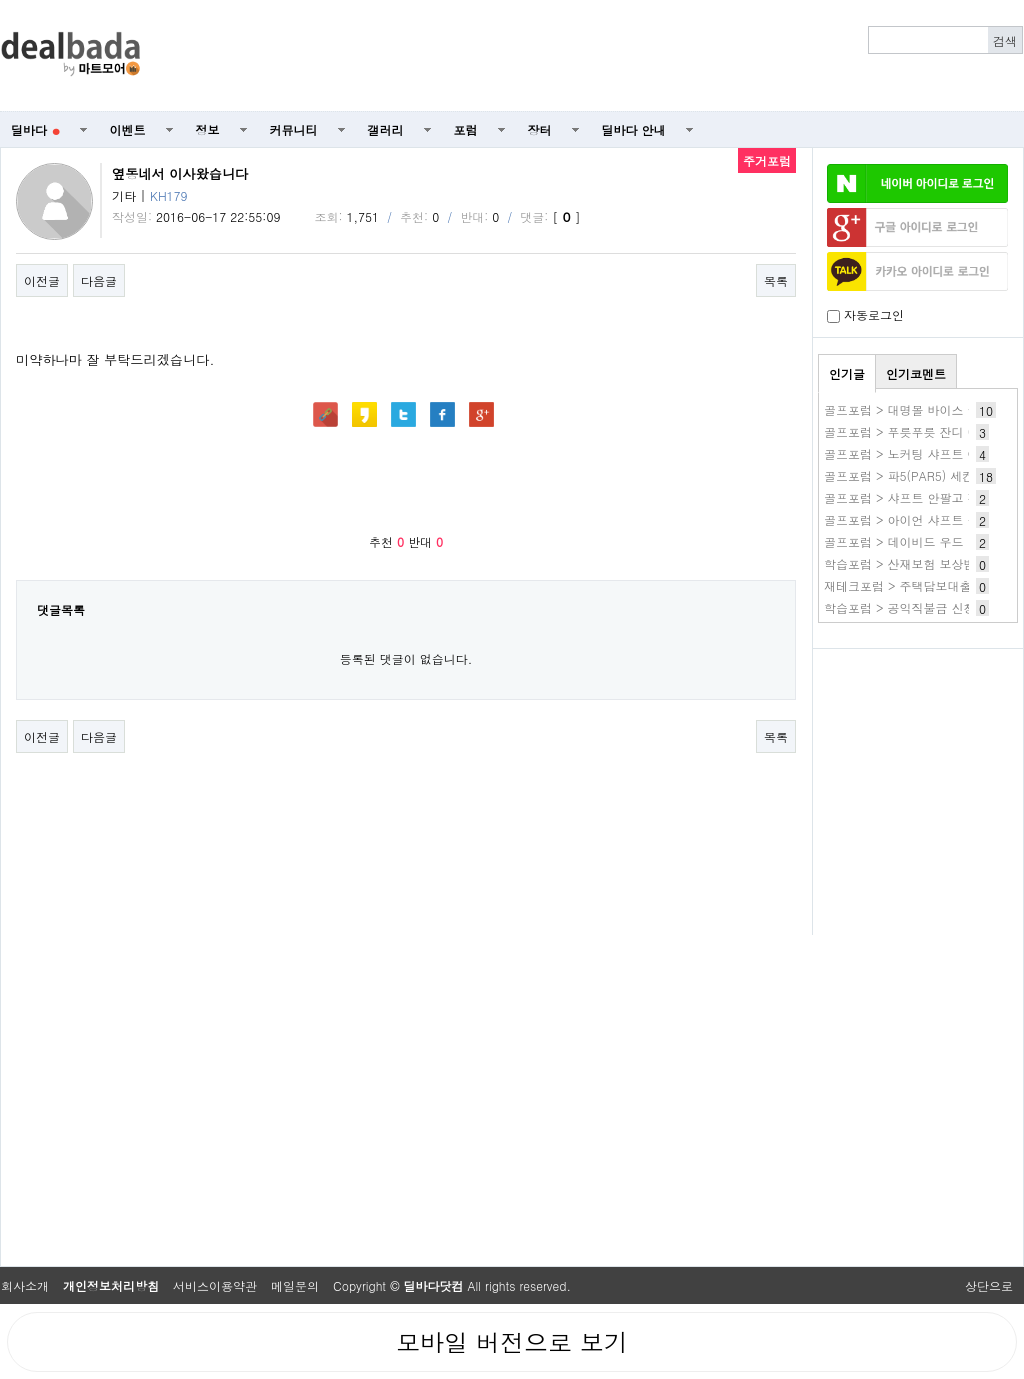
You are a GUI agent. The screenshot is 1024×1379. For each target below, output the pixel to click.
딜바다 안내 (634, 129)
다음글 (99, 280)
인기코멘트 (916, 373)
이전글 (42, 280)
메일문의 (295, 1285)
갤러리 (386, 129)
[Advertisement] (593, 56)
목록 (776, 280)
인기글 (847, 373)
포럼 (466, 129)
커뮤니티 (294, 129)
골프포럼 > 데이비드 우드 (894, 541)
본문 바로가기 (0, 0)
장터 (540, 129)
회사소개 (25, 1285)
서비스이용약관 (215, 1285)
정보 (208, 129)
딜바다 (35, 129)
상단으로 (989, 1285)
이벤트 (128, 129)
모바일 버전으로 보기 (512, 1342)
